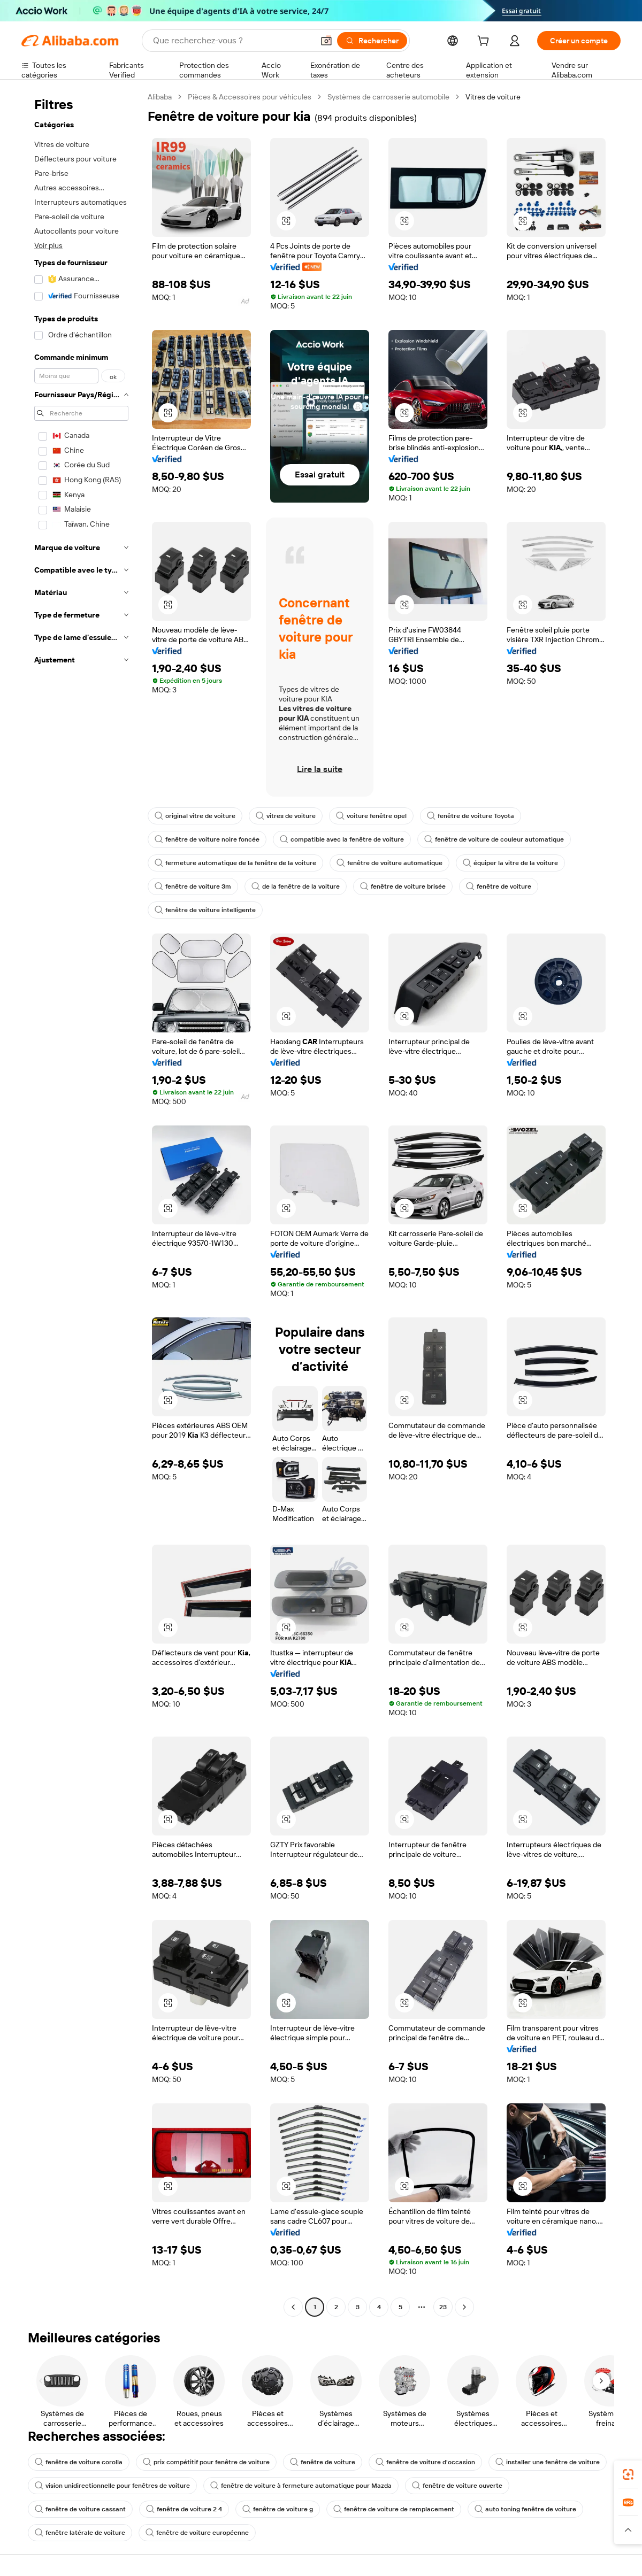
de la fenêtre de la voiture (295, 886)
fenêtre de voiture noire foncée (207, 839)
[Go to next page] (464, 2307)
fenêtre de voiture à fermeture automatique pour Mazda (301, 2485)
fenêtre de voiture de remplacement (393, 2509)
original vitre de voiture (195, 816)
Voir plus (48, 245)
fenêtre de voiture (498, 886)
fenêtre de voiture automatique (389, 863)
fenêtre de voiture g (277, 2509)
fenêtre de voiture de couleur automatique (494, 839)
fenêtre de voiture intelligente (205, 910)
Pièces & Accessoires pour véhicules (249, 96)
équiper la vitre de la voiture (510, 863)
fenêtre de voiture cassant (80, 2509)
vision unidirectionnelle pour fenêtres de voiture (112, 2485)
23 (443, 2307)
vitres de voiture (286, 816)
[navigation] (81, 1203)
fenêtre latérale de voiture (80, 2532)
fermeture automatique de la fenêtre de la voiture (235, 863)
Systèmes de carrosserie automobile (388, 96)
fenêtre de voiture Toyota (470, 816)
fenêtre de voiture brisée (403, 886)
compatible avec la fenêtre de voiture (342, 839)
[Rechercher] (372, 40)
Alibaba (160, 96)
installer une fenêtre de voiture (547, 2462)
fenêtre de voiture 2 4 (184, 2509)
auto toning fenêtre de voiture (525, 2509)
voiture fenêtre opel (371, 816)
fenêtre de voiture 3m (193, 886)
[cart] (485, 42)
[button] (326, 40)
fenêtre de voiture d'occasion (425, 2462)
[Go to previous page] (293, 2307)
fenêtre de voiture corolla (79, 2462)
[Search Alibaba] (232, 41)
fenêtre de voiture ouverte (457, 2485)
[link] (628, 2474)
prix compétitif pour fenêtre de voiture (206, 2462)
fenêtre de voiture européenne (197, 2532)
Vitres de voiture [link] (493, 96)
